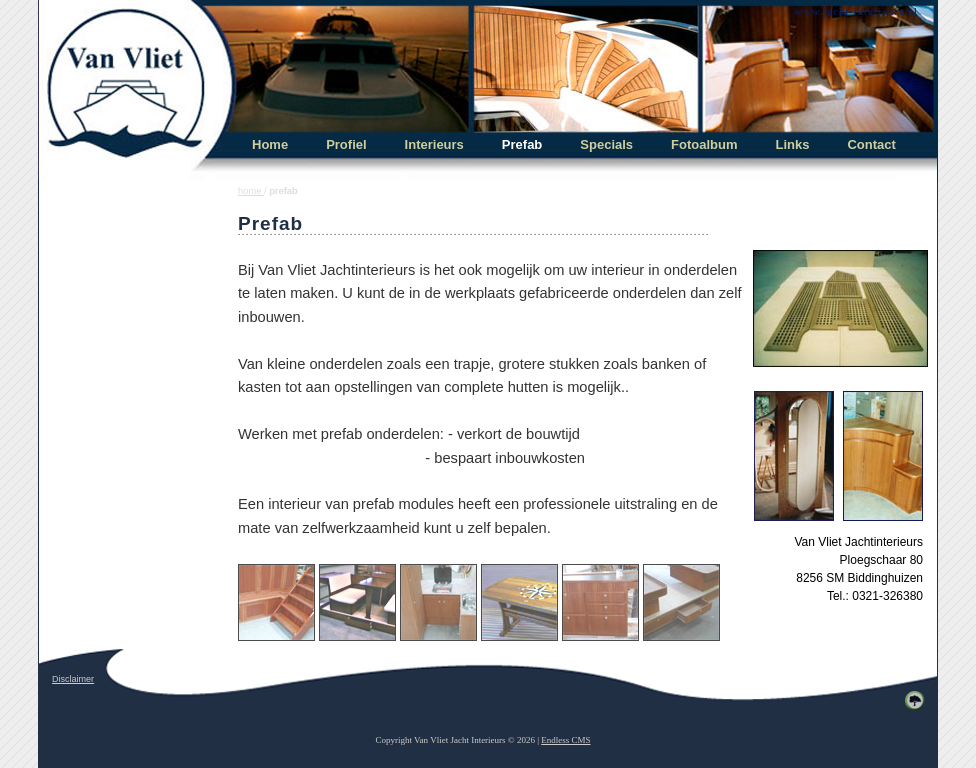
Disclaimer (73, 679)
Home (270, 144)
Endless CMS (565, 740)
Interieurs (434, 144)
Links (793, 144)
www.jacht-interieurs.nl (856, 11)
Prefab (522, 144)
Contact (871, 144)
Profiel (346, 144)
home (251, 191)
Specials (606, 144)
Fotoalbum (704, 144)
